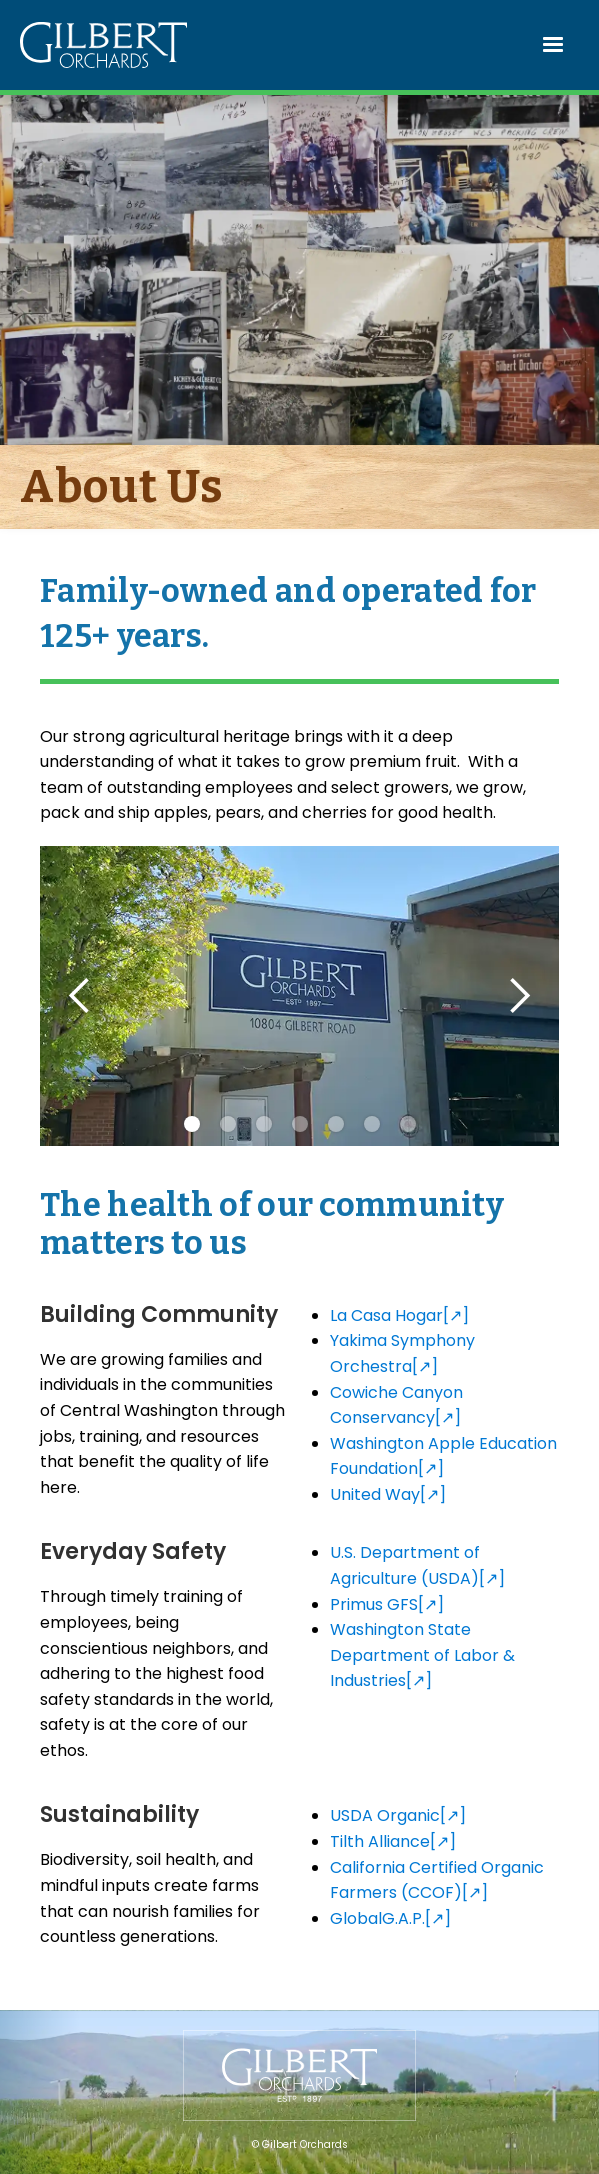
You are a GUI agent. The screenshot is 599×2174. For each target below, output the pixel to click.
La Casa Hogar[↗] (399, 1315)
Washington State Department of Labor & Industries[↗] (422, 1655)
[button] (554, 45)
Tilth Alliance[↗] (393, 1841)
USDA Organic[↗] (398, 1815)
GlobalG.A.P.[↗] (390, 1918)
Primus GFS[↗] (387, 1604)
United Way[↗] (388, 1494)
